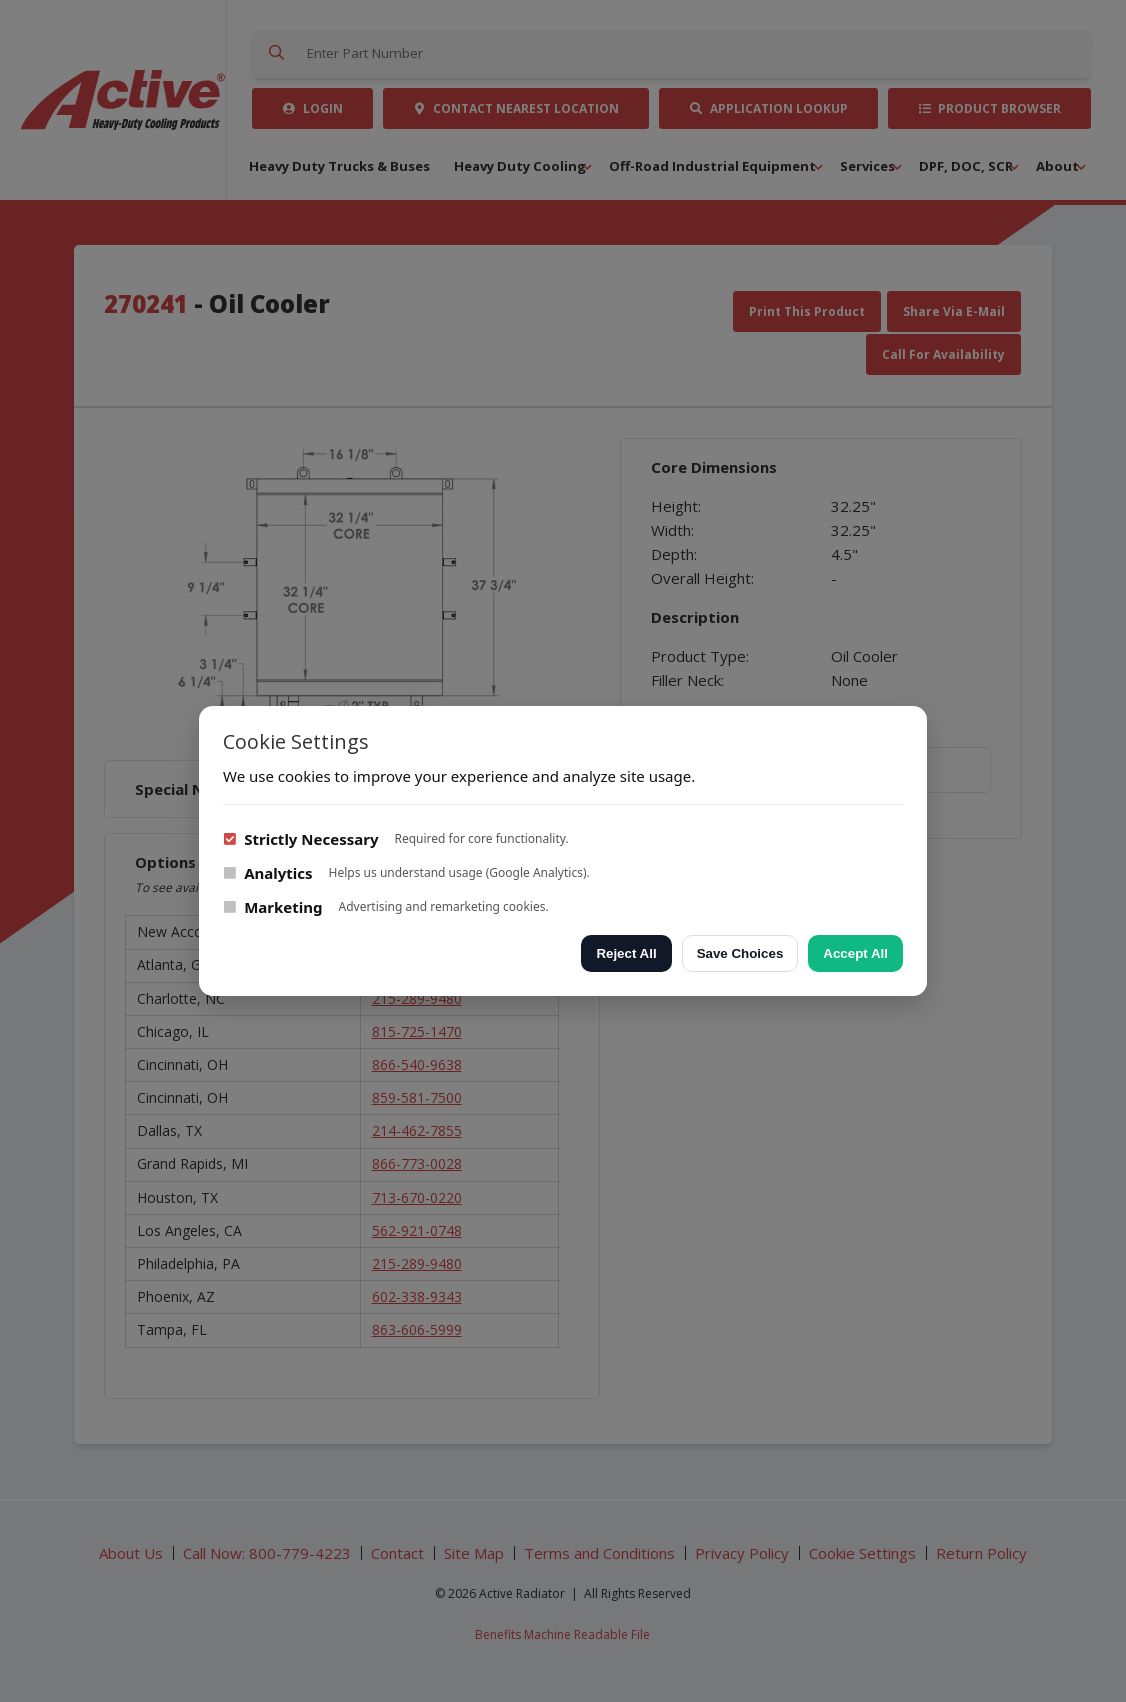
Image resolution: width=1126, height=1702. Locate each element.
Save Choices (740, 953)
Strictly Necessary (300, 839)
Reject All (626, 953)
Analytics (268, 873)
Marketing (272, 907)
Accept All (855, 953)
